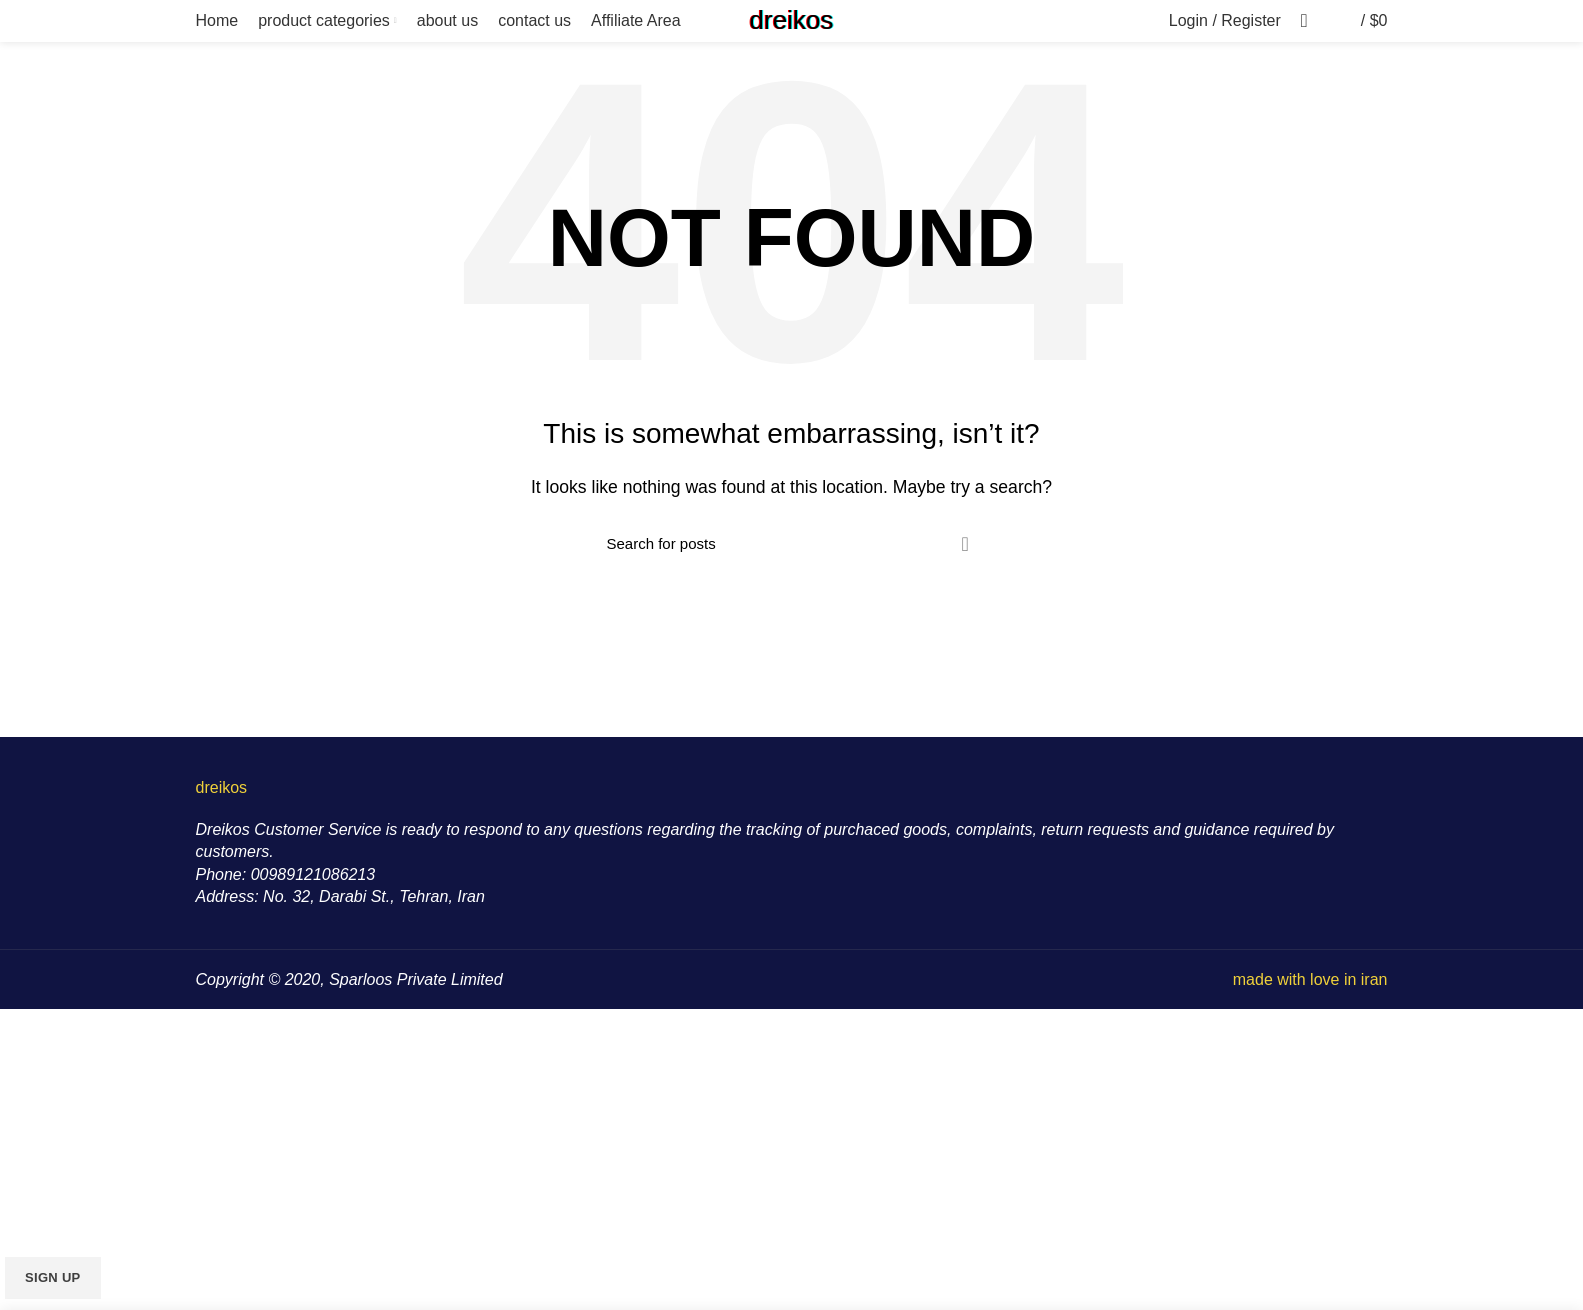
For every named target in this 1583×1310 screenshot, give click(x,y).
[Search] (792, 544)
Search (965, 544)
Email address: (58, 1177)
